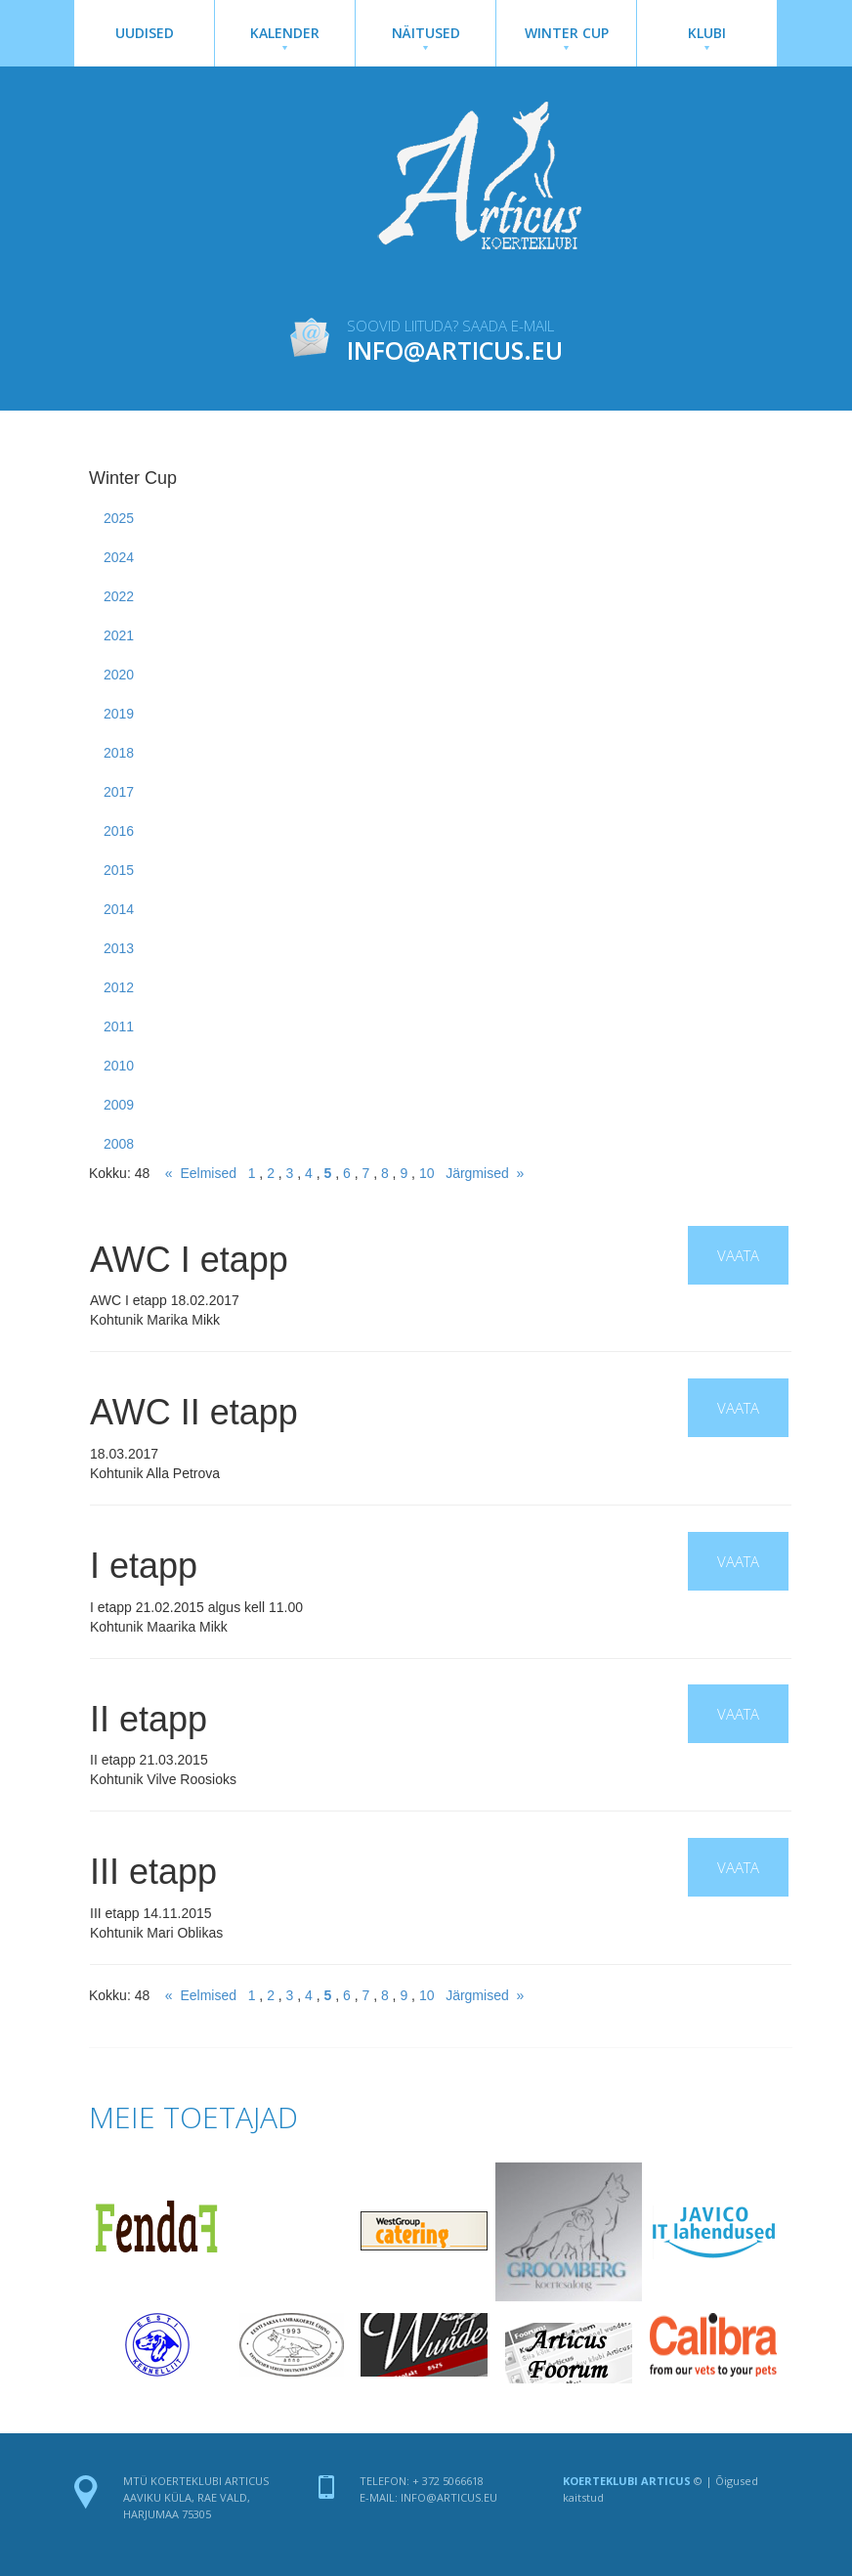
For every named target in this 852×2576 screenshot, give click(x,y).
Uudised (144, 32)
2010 (119, 1065)
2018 (119, 753)
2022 (119, 596)
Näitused (425, 36)
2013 (119, 948)
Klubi (707, 36)
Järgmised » (485, 1173)
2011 (119, 1026)
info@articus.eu (449, 2497)
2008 (119, 1144)
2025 (119, 518)
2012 (119, 987)
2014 (119, 909)
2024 (119, 557)
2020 (119, 674)
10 (427, 1173)
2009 (119, 1105)
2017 (119, 792)
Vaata (738, 1255)
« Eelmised (200, 1173)
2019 (119, 713)
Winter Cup (566, 36)
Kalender (285, 36)
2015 (119, 870)
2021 (119, 635)
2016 (119, 831)
